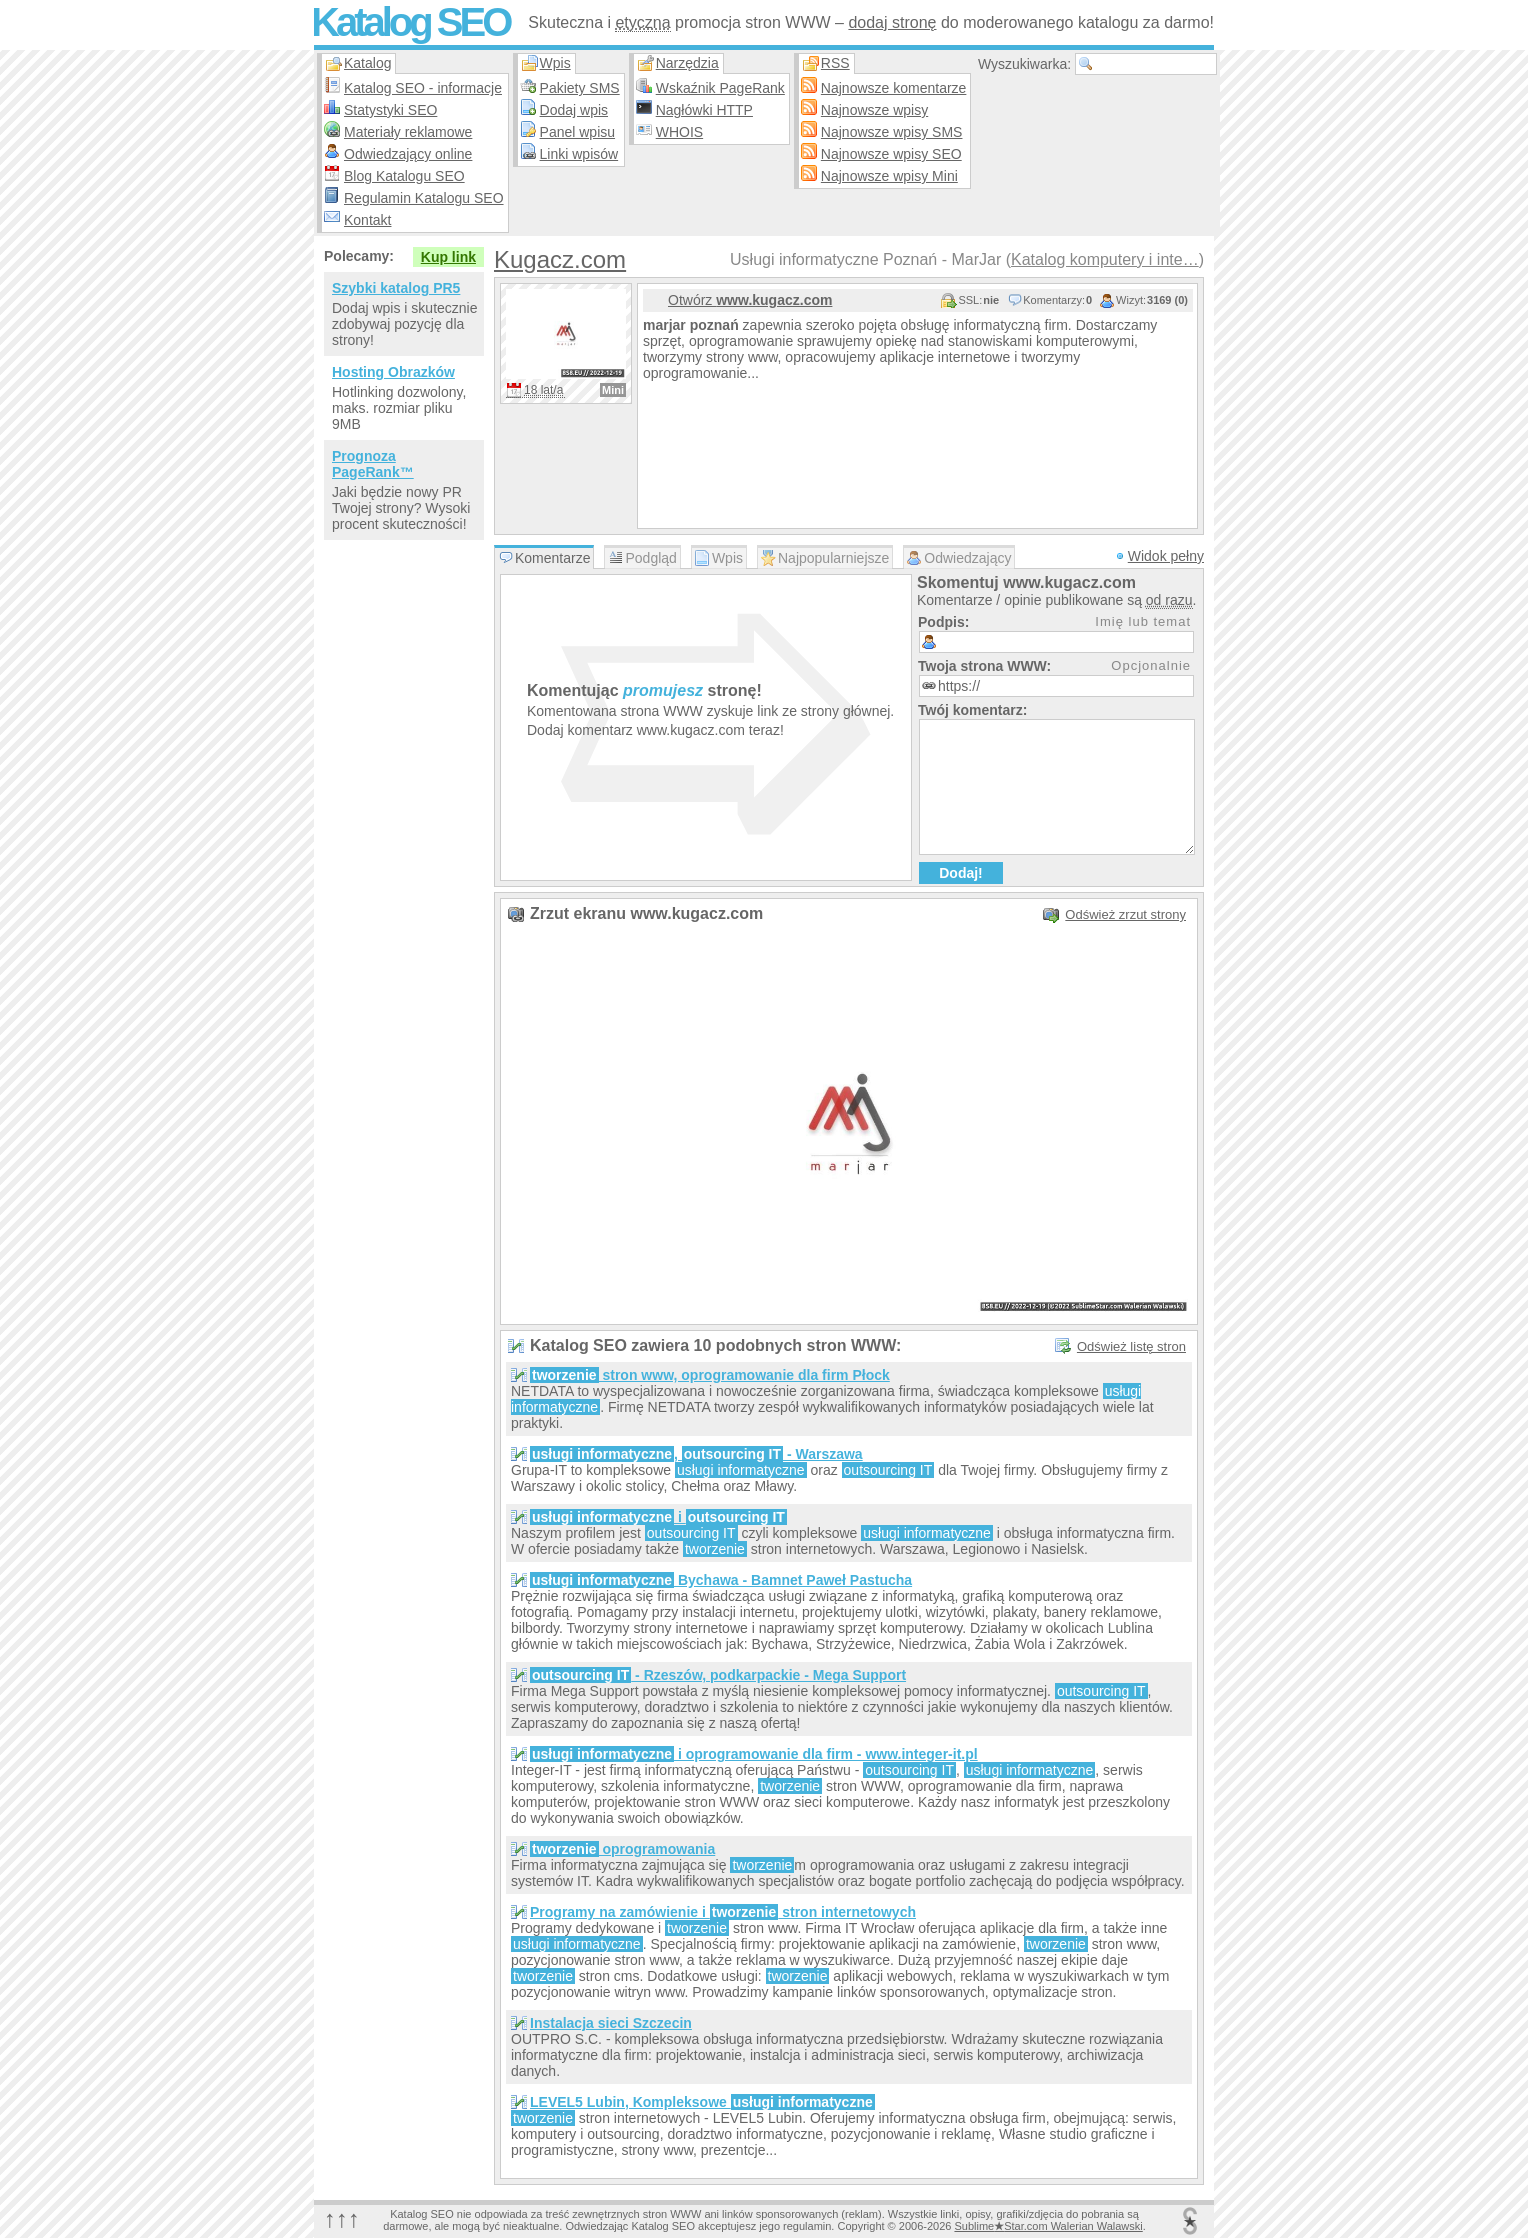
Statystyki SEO (390, 110)
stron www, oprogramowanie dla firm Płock (710, 1375)
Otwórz (750, 300)
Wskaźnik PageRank (720, 88)
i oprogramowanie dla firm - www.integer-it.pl (754, 1754)
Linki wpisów (579, 154)
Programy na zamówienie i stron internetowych (723, 1912)
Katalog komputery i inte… (1105, 259)
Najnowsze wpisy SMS (892, 132)
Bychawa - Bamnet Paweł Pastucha (721, 1580)
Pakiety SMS (580, 88)
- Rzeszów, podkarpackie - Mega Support (718, 1675)
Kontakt (367, 220)
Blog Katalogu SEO (404, 176)
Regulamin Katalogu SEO (424, 198)
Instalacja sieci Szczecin (611, 2023)
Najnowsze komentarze (894, 88)
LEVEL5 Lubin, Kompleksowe (702, 2102)
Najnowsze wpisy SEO (891, 154)
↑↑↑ (342, 2218)
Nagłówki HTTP (704, 110)
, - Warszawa (696, 1454)
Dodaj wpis (574, 110)
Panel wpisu (578, 132)
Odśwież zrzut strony (1125, 914)
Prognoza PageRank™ (373, 464)
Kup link (448, 257)
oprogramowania (622, 1849)
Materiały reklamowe (408, 132)
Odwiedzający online (408, 154)
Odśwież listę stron (1131, 1346)
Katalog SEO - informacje (423, 88)
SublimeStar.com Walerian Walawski (1048, 2226)
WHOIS (679, 132)
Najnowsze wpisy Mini (889, 176)
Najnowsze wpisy (874, 110)
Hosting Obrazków (393, 372)
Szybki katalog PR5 (396, 288)
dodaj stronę (892, 22)
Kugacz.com (560, 259)
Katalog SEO (410, 22)
